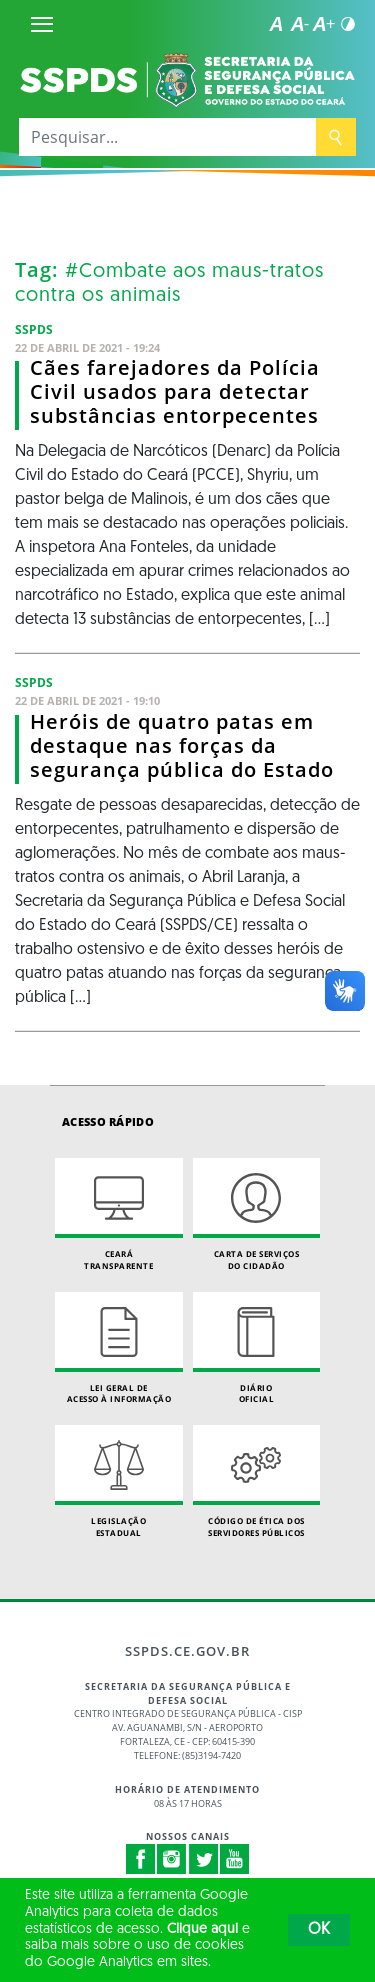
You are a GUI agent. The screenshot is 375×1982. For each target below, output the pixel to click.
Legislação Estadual (119, 1481)
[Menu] (42, 24)
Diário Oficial (257, 1348)
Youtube (235, 1859)
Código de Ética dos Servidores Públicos (257, 1481)
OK (319, 1930)
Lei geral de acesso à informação (119, 1348)
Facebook (141, 1859)
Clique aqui (202, 1929)
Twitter (204, 1859)
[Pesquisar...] (167, 137)
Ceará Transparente (119, 1214)
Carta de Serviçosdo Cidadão (257, 1214)
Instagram (172, 1859)
